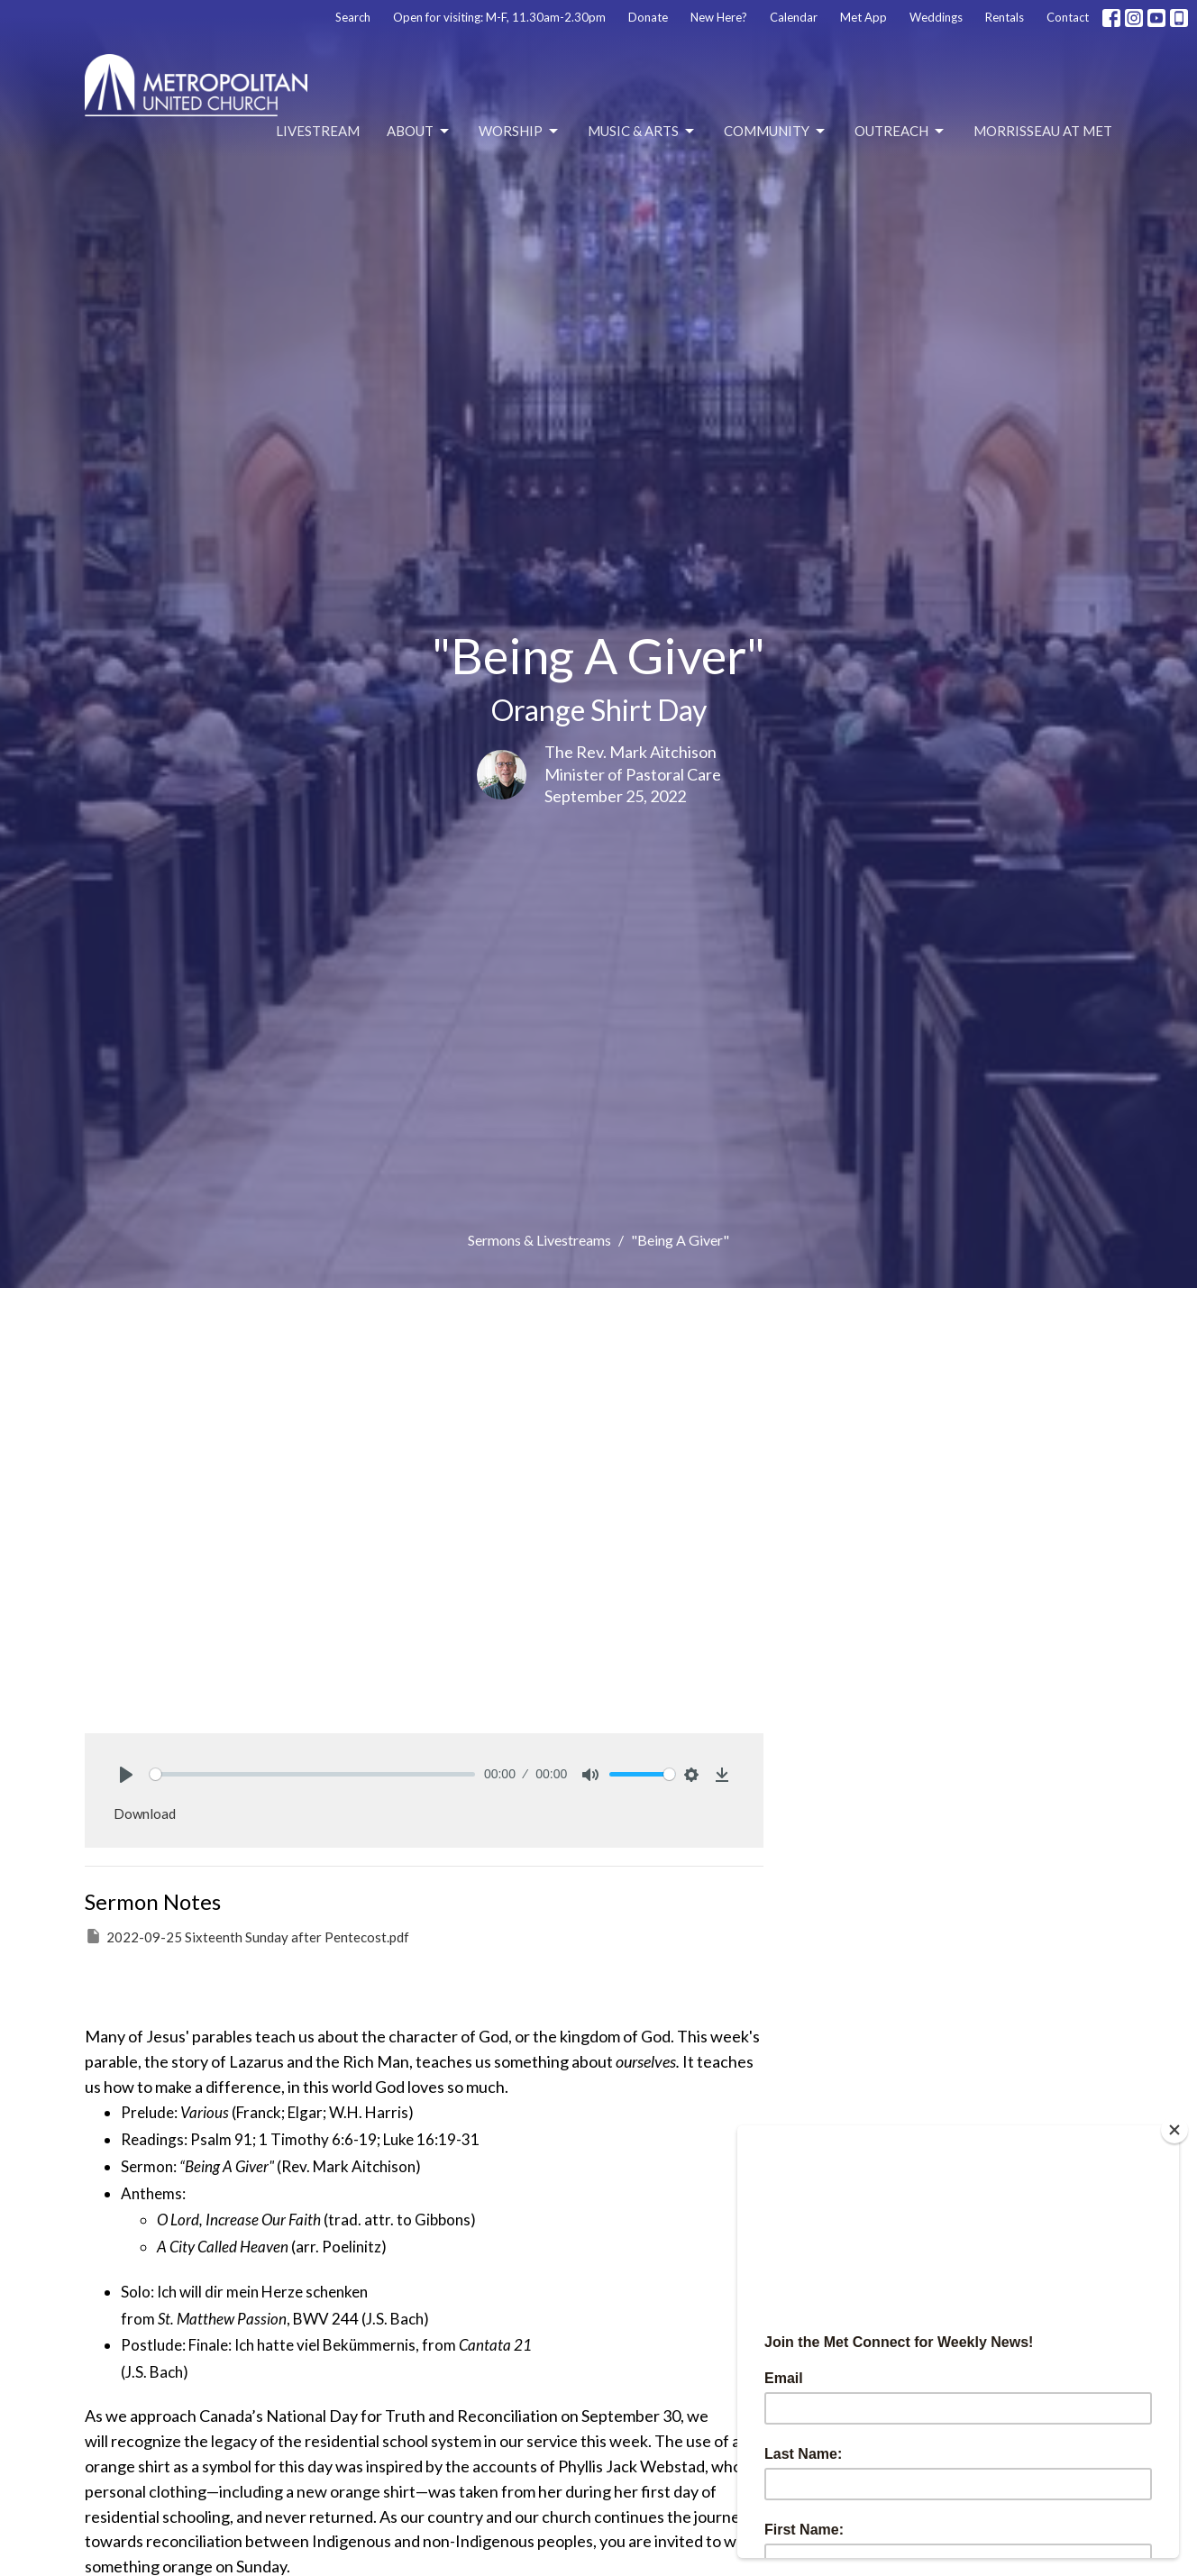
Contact (1067, 17)
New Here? (718, 17)
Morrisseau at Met (1042, 131)
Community (775, 132)
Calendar (794, 17)
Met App (863, 17)
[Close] (1174, 2129)
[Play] (126, 1774)
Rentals (1004, 17)
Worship (520, 132)
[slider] (312, 1774)
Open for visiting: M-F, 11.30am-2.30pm (499, 17)
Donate (648, 17)
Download (145, 1813)
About (419, 132)
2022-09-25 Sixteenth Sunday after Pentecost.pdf (247, 1936)
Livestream (318, 131)
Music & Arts (642, 132)
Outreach (900, 132)
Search (352, 17)
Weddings (936, 17)
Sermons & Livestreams (539, 1239)
